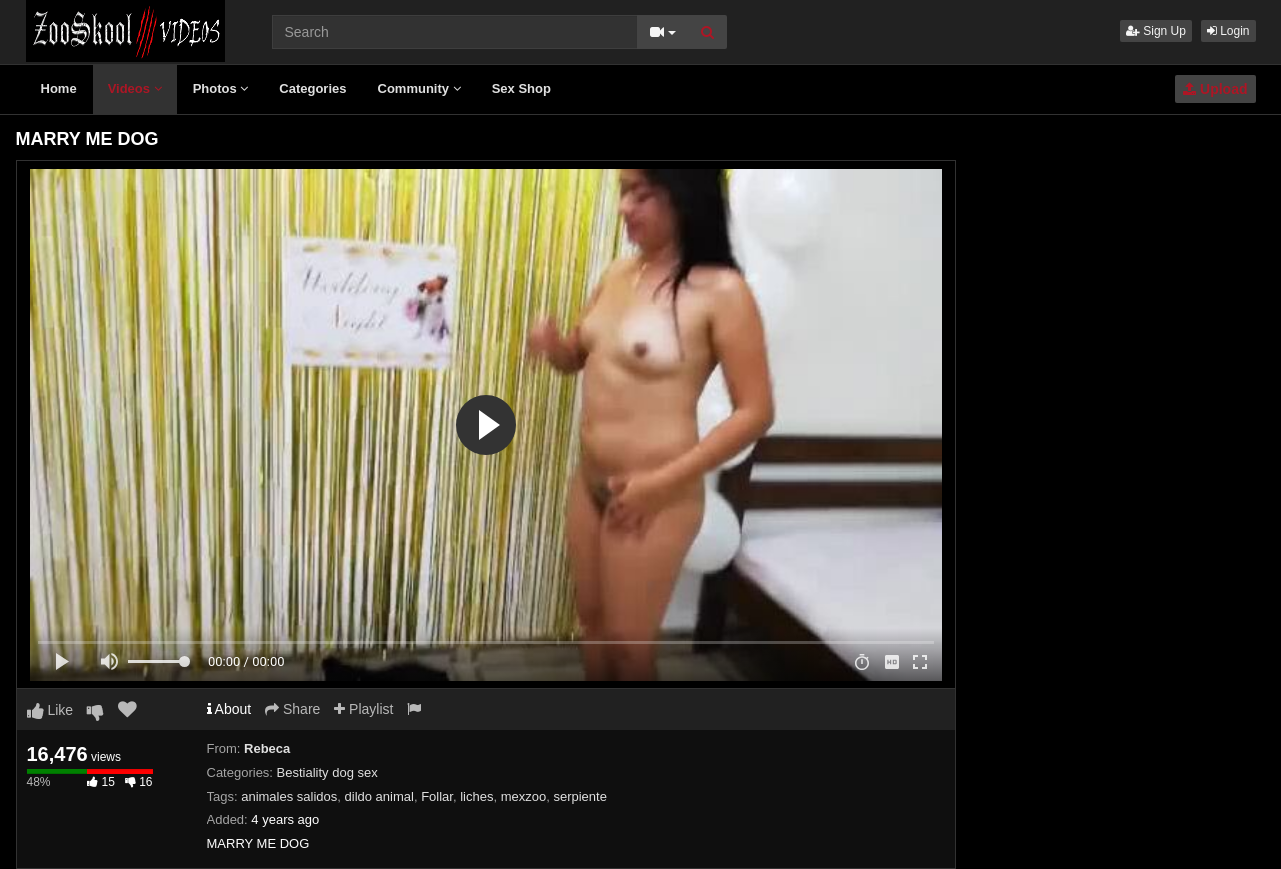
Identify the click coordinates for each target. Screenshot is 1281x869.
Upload (1215, 89)
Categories (312, 88)
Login (1228, 31)
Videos (135, 88)
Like (50, 710)
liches (476, 796)
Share (292, 709)
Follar (437, 796)
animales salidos (289, 796)
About (229, 709)
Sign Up (1156, 31)
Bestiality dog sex (327, 772)
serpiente (579, 796)
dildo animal (379, 796)
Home (59, 88)
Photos (221, 88)
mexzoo (524, 796)
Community (419, 88)
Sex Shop (521, 88)
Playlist (363, 709)
